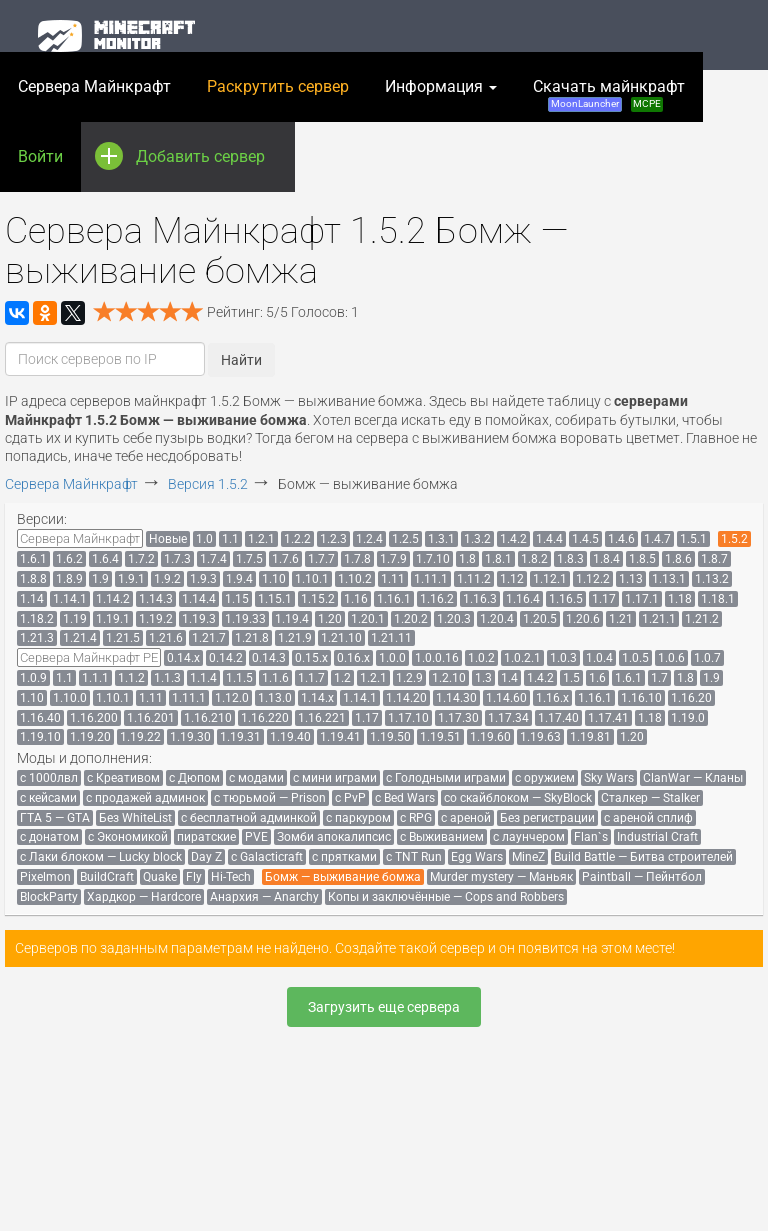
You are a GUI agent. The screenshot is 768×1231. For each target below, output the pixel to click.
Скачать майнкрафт (609, 94)
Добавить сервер (200, 144)
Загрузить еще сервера (384, 1007)
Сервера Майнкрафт (94, 86)
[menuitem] (80, 538)
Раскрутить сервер (278, 86)
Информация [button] (441, 86)
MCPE (647, 103)
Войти (40, 156)
